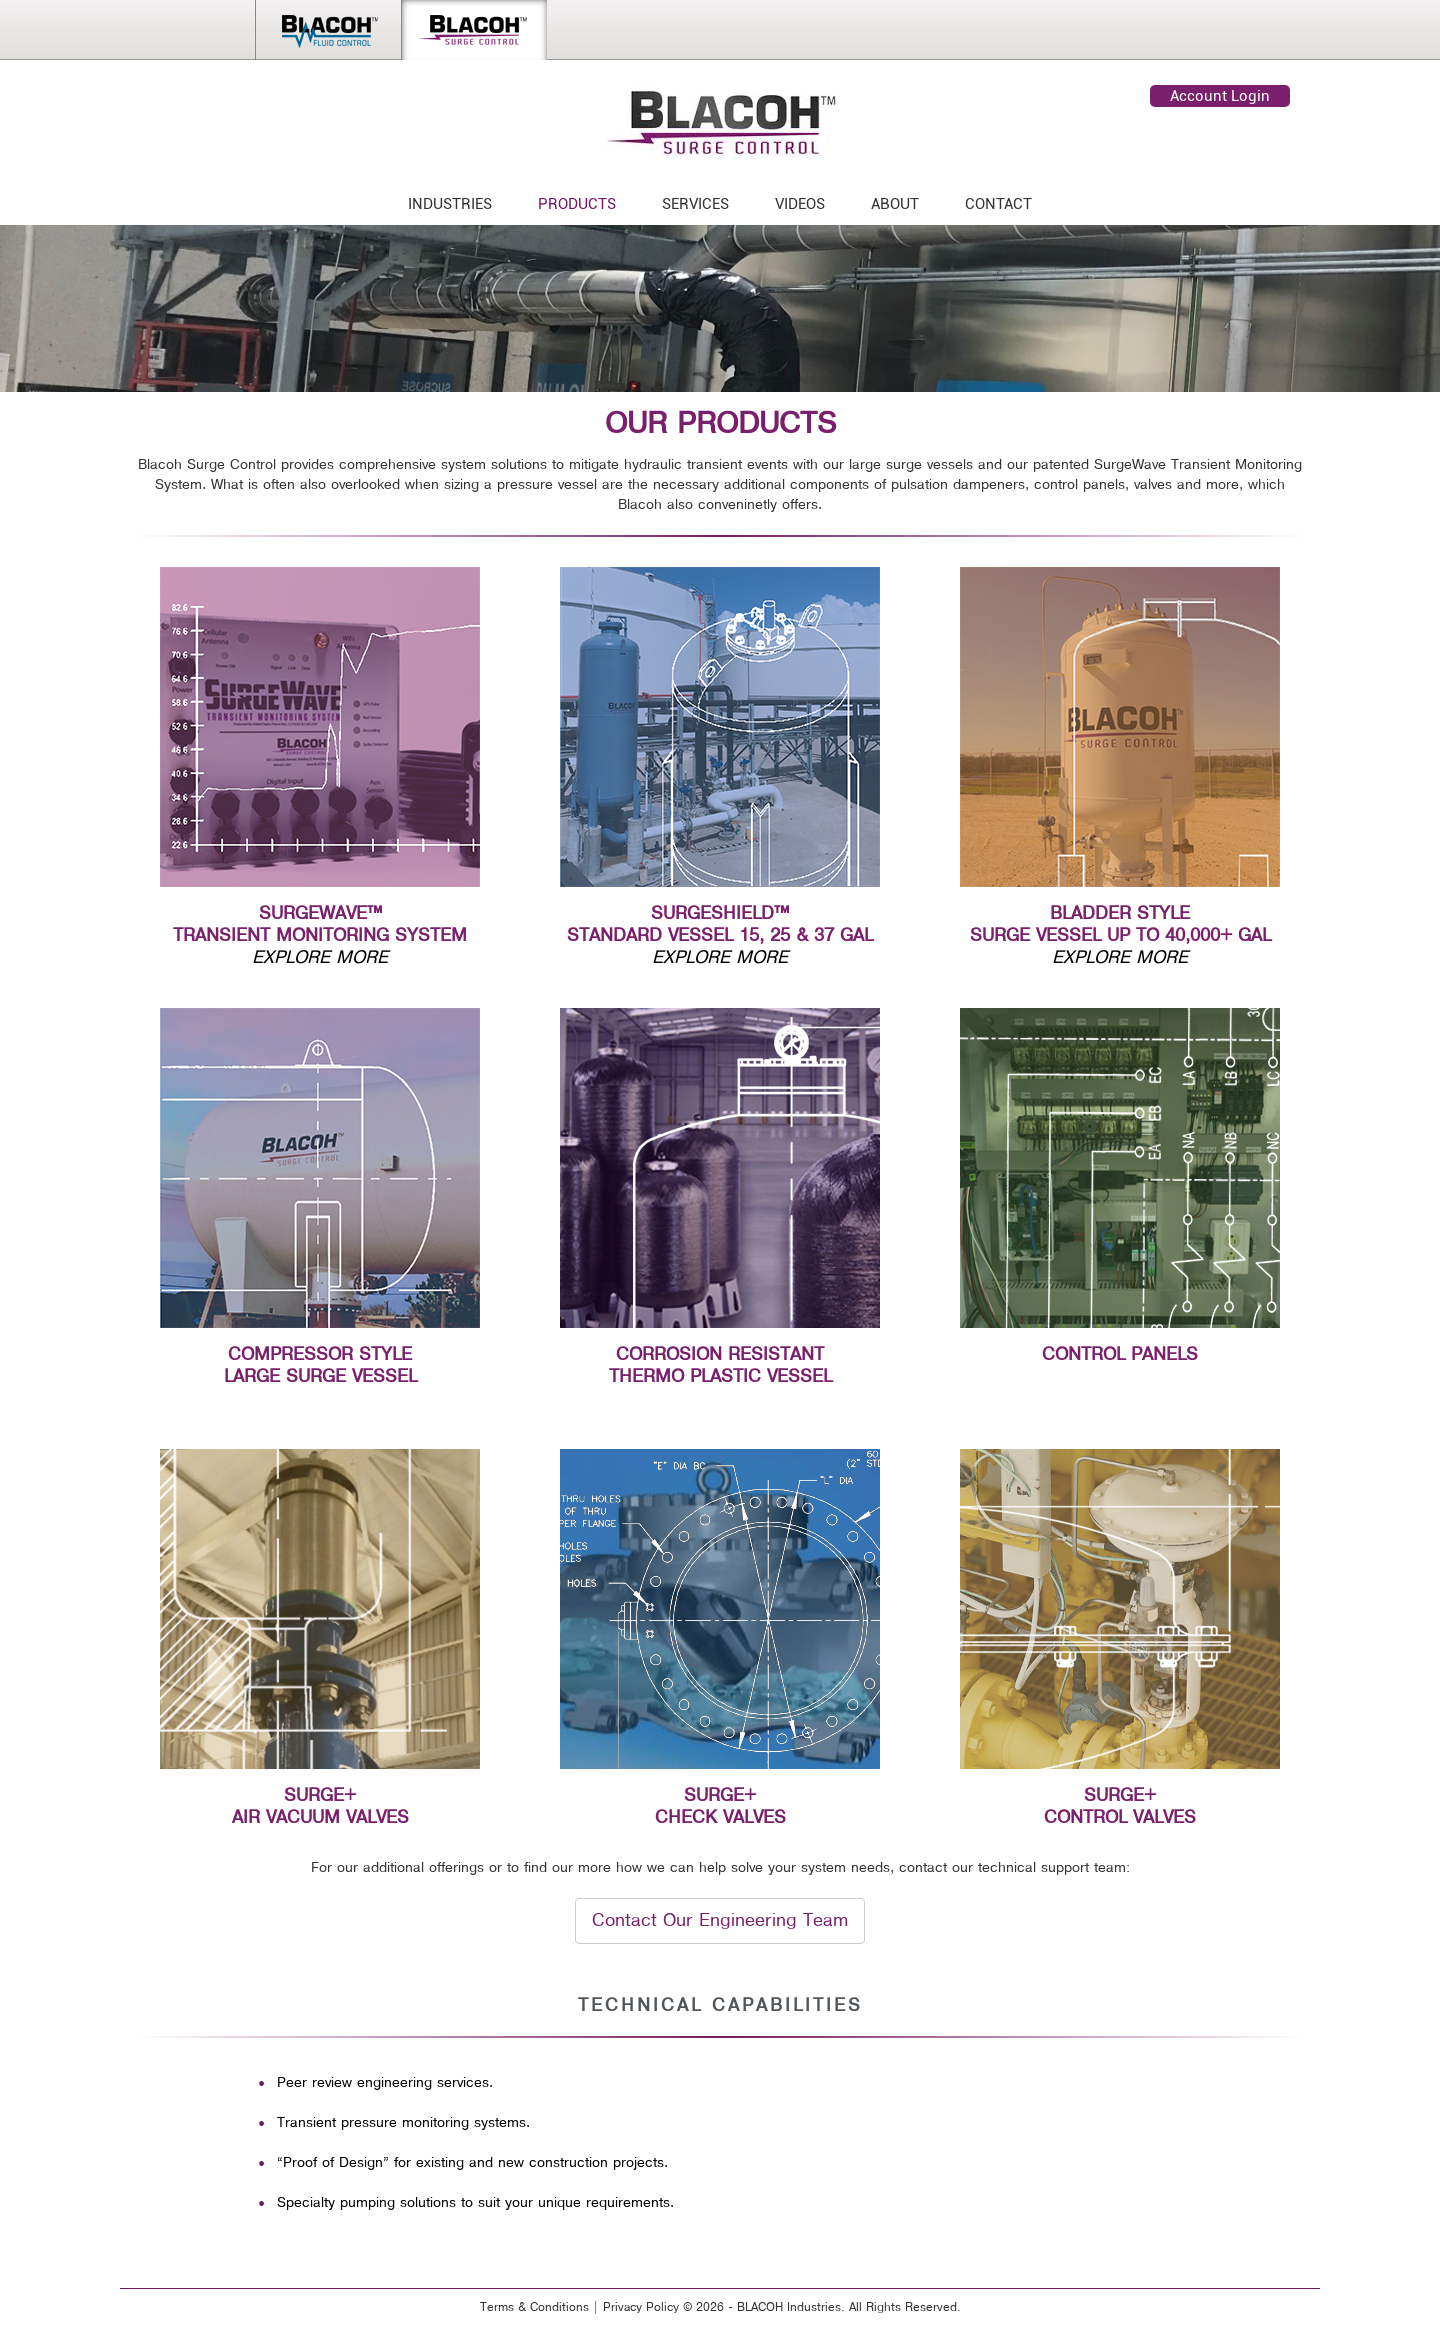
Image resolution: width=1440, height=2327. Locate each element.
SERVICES (695, 204)
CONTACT (998, 204)
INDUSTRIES (450, 204)
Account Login (1220, 96)
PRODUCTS (577, 204)
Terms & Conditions (534, 2307)
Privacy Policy (641, 2307)
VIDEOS (800, 204)
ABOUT (895, 204)
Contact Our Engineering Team (720, 1920)
